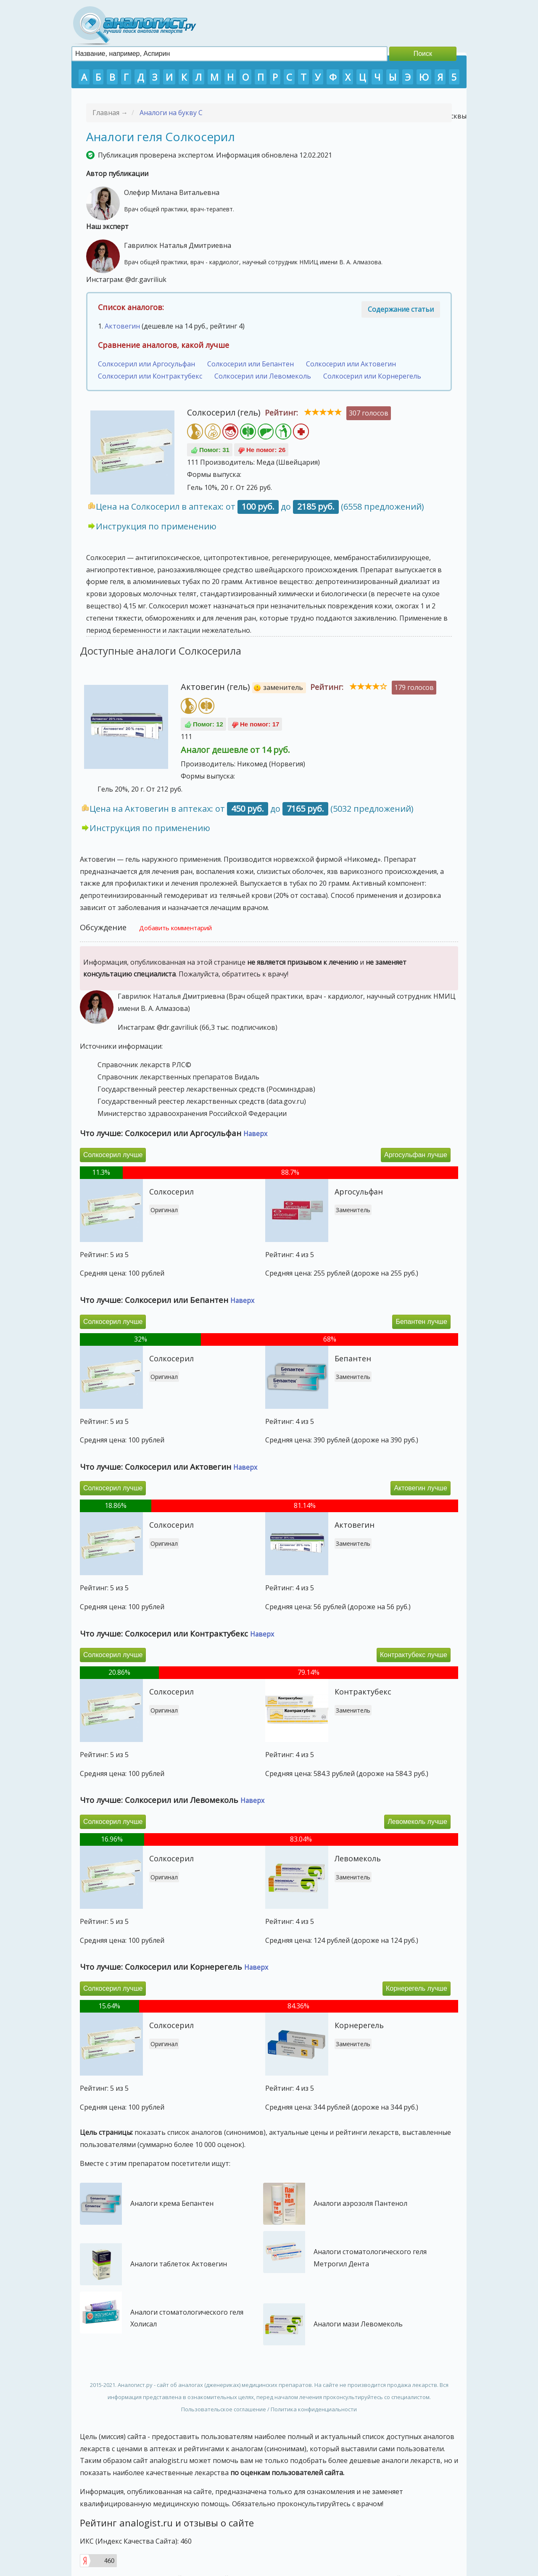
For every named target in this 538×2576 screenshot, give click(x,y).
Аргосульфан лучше (415, 1154)
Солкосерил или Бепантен (250, 363)
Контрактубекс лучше (413, 1654)
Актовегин (122, 326)
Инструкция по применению (156, 526)
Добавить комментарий (175, 928)
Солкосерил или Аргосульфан (146, 363)
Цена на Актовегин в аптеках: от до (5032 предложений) (252, 808)
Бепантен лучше (421, 1321)
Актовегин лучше (420, 1488)
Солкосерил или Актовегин (351, 363)
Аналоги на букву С (171, 112)
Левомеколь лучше (417, 1821)
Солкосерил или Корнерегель (372, 376)
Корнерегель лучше (416, 1988)
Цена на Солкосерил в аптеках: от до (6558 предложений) (260, 506)
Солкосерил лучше (112, 1154)
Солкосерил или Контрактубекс (150, 376)
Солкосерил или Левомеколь (262, 376)
